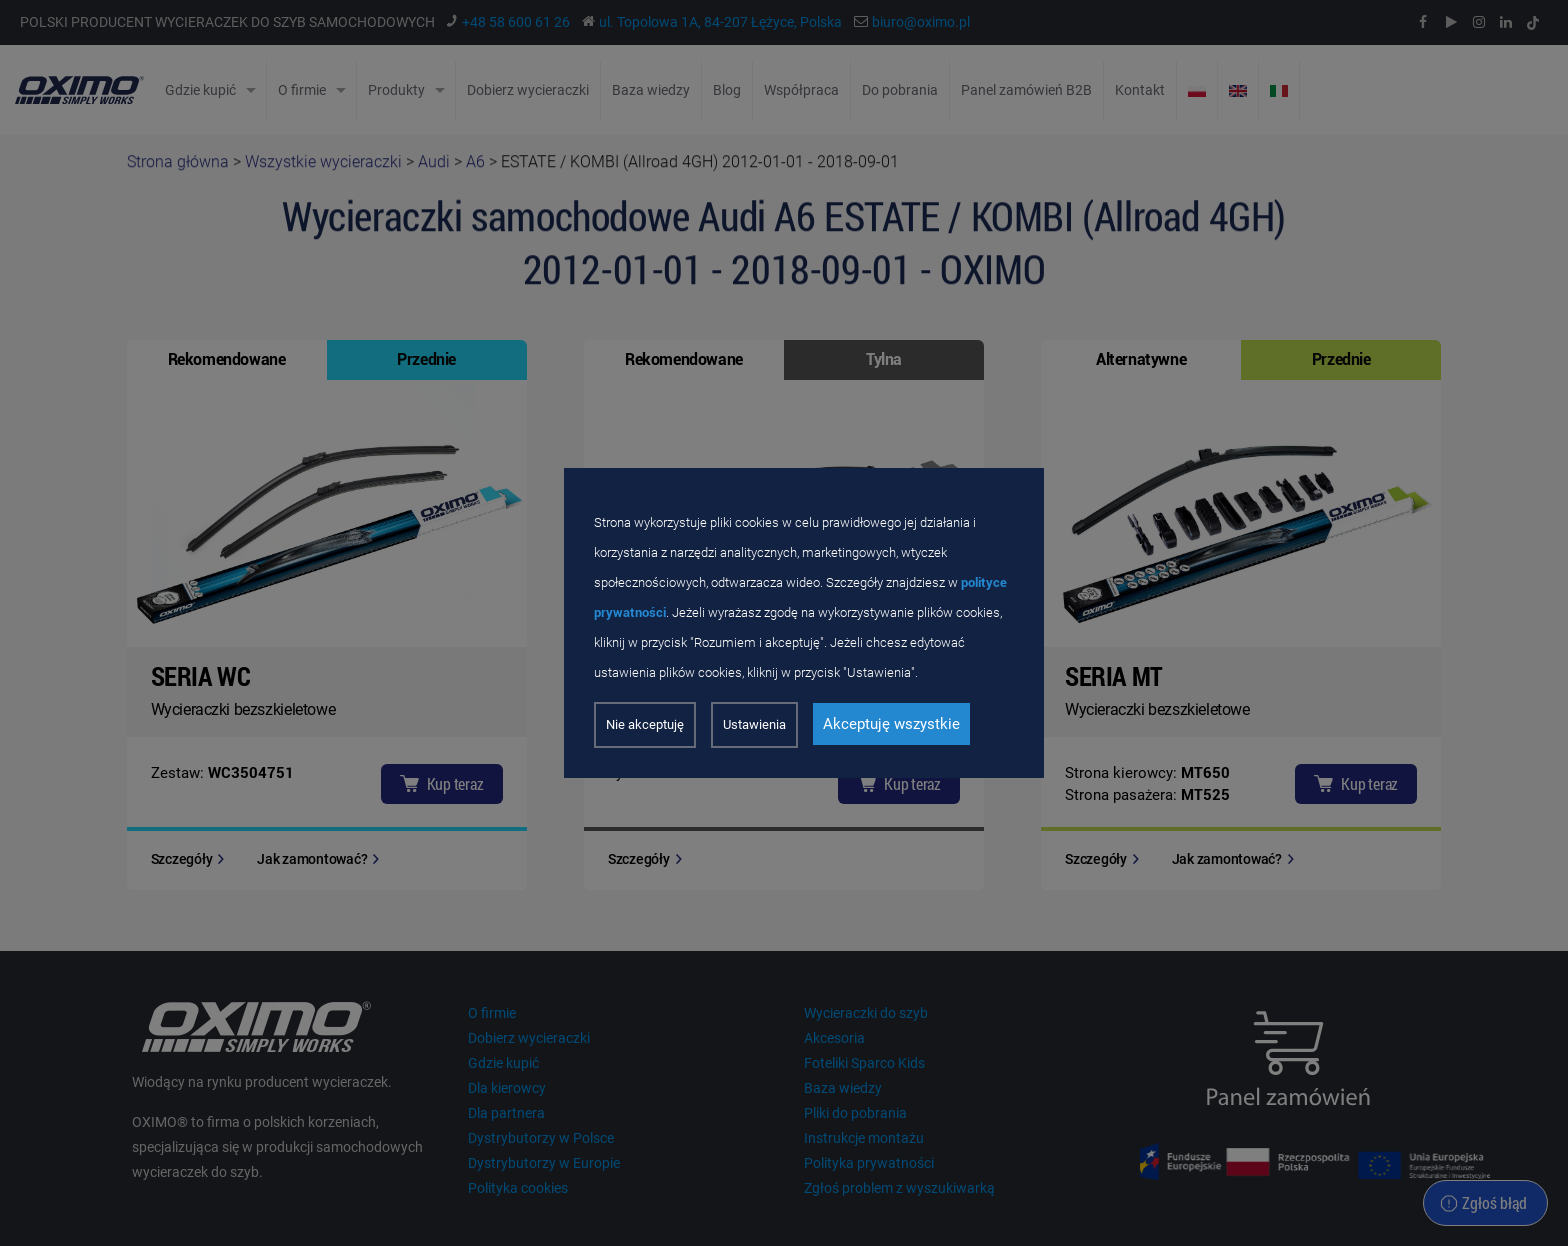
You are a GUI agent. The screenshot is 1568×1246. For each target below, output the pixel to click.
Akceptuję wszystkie (891, 724)
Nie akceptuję (645, 724)
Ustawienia (754, 724)
